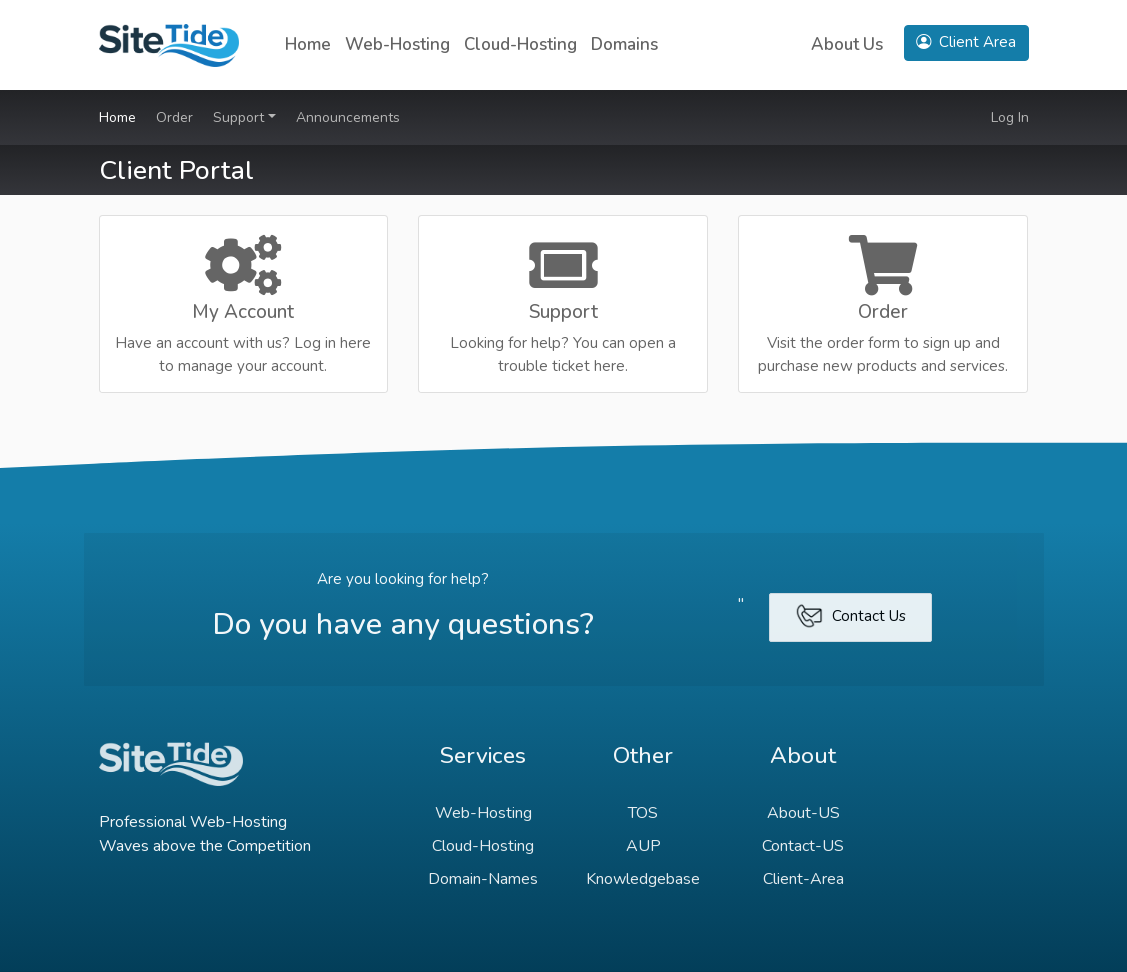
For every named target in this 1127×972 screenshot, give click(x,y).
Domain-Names (483, 879)
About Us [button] (847, 44)
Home (308, 44)
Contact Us (850, 616)
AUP (643, 846)
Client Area (966, 42)
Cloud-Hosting (483, 846)
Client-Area (803, 879)
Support (240, 117)
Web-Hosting (483, 813)
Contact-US (803, 846)
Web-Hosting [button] (397, 44)
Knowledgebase (643, 879)
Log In (1010, 117)
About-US (803, 813)
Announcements (348, 117)
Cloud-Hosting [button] (520, 44)
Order (174, 117)
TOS (643, 813)
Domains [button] (624, 44)
